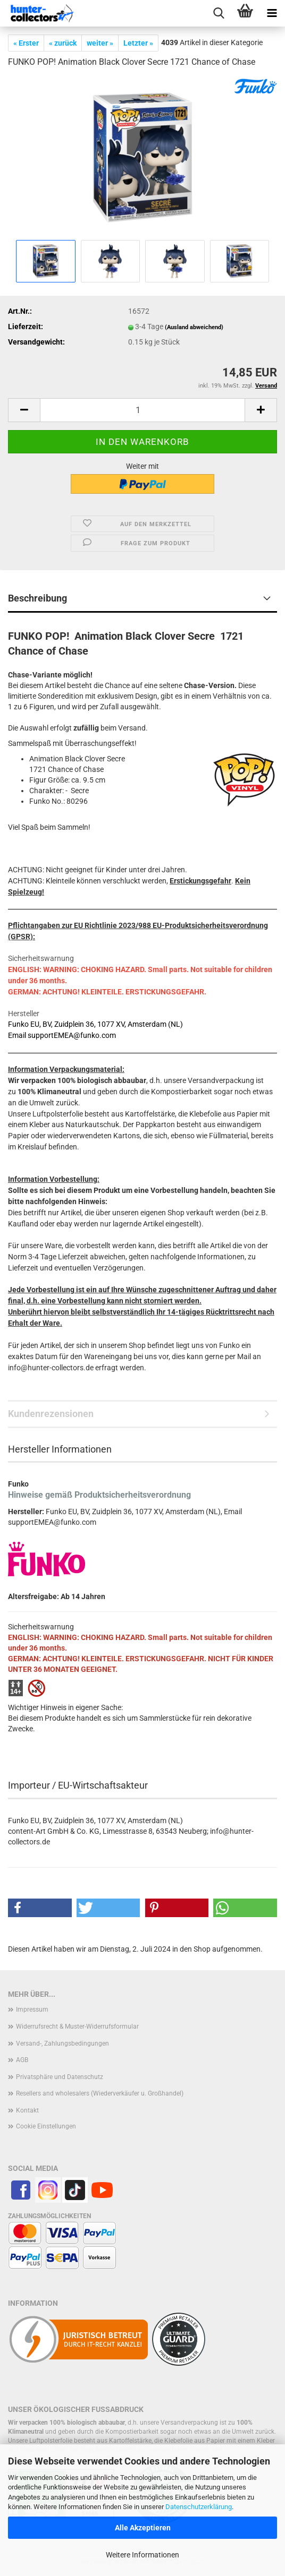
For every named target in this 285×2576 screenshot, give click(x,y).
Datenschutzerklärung (198, 2507)
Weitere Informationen (142, 2555)
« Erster (26, 43)
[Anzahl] (142, 410)
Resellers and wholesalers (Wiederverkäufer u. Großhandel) (99, 2093)
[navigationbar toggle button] (271, 13)
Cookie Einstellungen (46, 2126)
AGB (22, 2060)
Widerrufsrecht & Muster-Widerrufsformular (77, 2026)
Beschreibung (37, 598)
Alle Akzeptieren (143, 2527)
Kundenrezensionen (51, 1413)
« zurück (63, 43)
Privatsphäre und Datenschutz (59, 2077)
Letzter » (138, 43)
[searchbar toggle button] (218, 13)
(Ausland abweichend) (194, 327)
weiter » (100, 43)
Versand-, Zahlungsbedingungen (62, 2043)
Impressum (32, 2009)
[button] (24, 410)
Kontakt (27, 2110)
